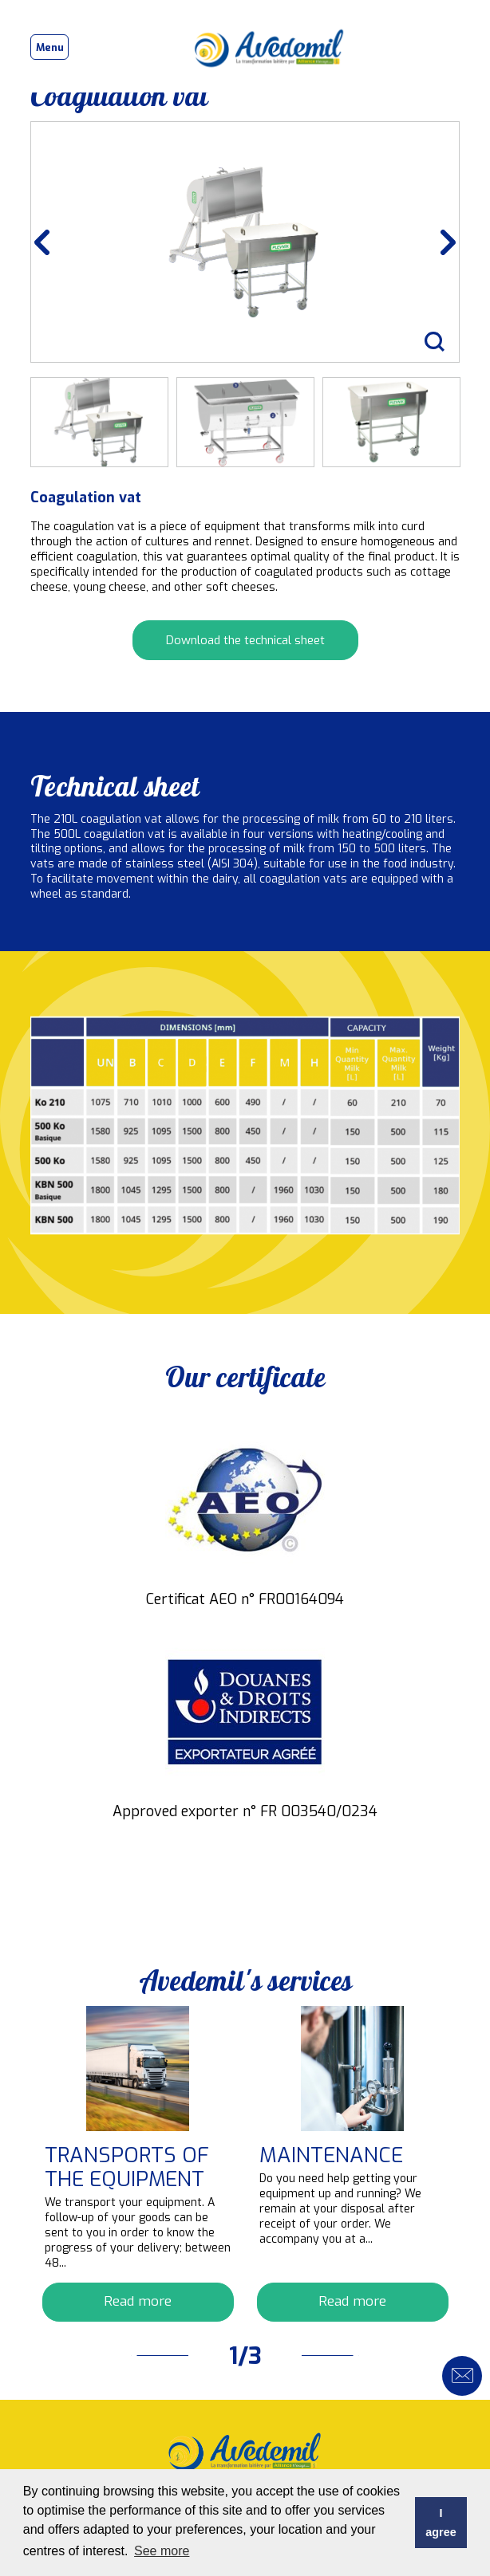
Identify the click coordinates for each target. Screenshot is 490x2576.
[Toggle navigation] (49, 47)
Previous (53, 242)
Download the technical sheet (245, 640)
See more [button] (161, 2551)
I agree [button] (440, 2523)
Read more (138, 2301)
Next (436, 242)
